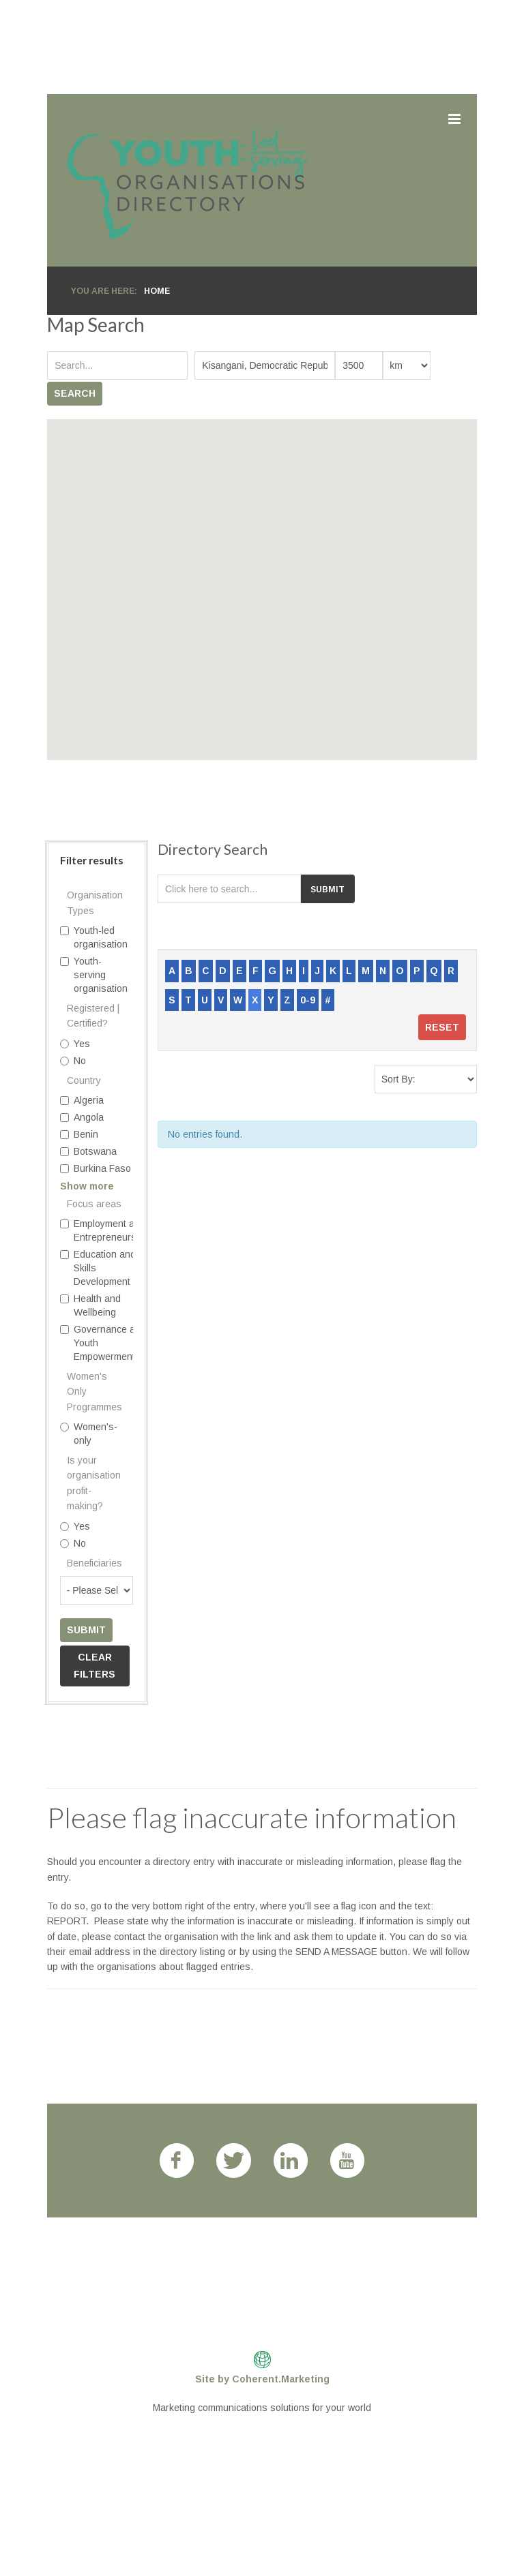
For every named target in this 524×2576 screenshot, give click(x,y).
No (73, 1060)
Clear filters (94, 1666)
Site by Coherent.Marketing (262, 2379)
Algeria (82, 1100)
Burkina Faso (95, 1168)
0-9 (307, 1000)
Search (75, 393)
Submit (86, 1629)
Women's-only (88, 1433)
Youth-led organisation (94, 937)
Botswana (88, 1151)
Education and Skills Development (98, 1268)
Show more (87, 1186)
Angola (82, 1117)
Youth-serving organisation (94, 975)
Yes (75, 1043)
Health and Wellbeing (90, 1305)
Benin (79, 1134)
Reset (442, 1027)
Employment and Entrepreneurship (104, 1230)
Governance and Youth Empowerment (103, 1343)
